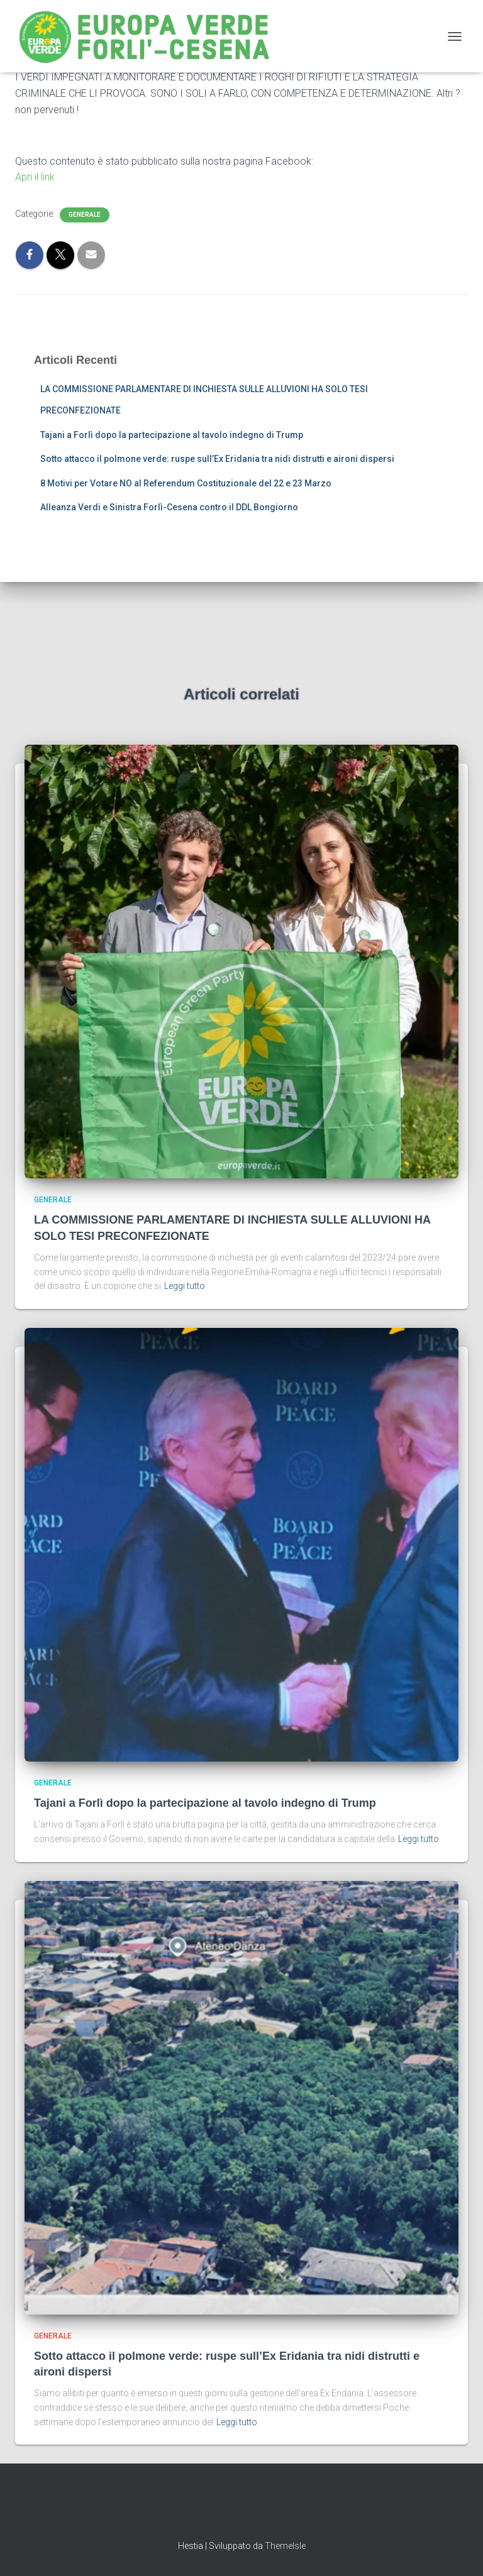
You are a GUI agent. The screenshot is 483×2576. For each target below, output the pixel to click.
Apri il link (35, 177)
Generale (85, 214)
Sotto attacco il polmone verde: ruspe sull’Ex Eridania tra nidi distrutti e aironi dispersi (217, 459)
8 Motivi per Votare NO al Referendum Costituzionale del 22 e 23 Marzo (185, 483)
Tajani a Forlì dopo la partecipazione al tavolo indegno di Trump (171, 435)
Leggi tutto (184, 1286)
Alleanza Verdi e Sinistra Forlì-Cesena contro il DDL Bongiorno (169, 507)
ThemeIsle (285, 2546)
